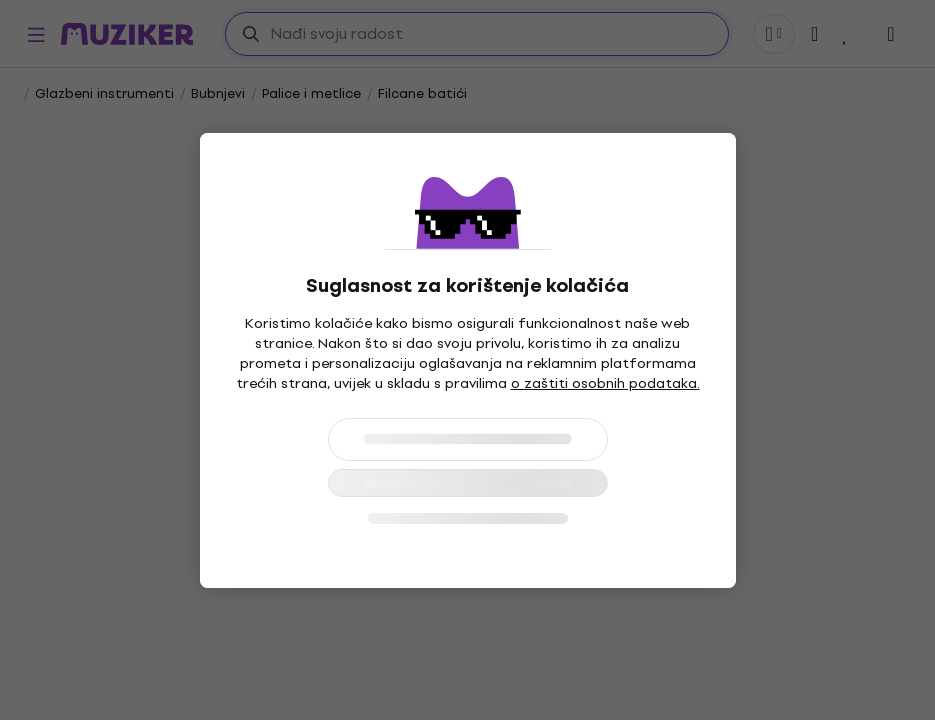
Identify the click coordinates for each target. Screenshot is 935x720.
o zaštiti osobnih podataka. (605, 383)
